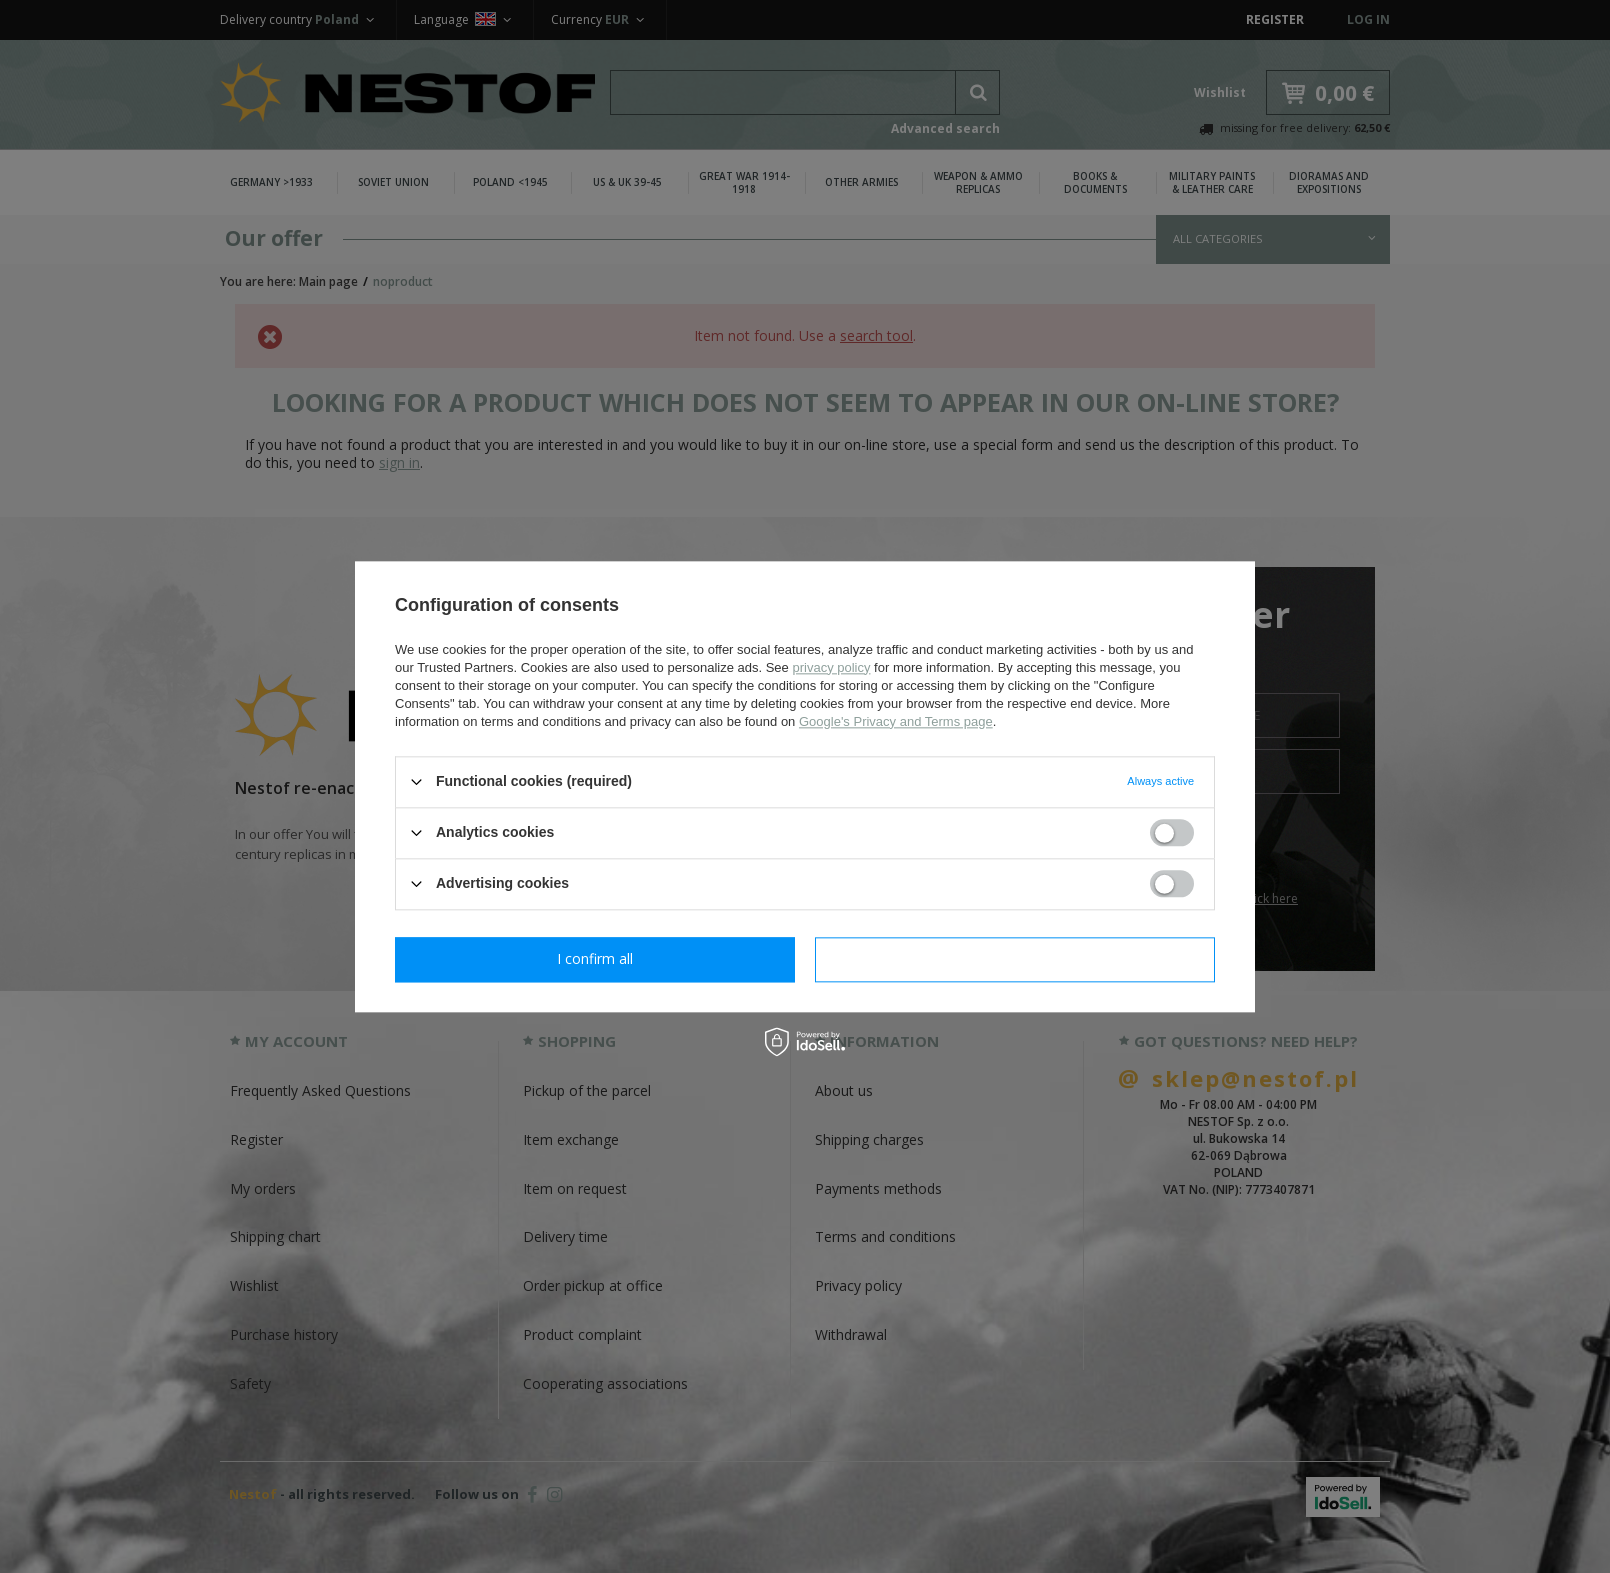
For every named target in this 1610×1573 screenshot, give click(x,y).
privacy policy (831, 667)
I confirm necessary (595, 958)
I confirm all (1015, 958)
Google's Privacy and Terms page (896, 721)
